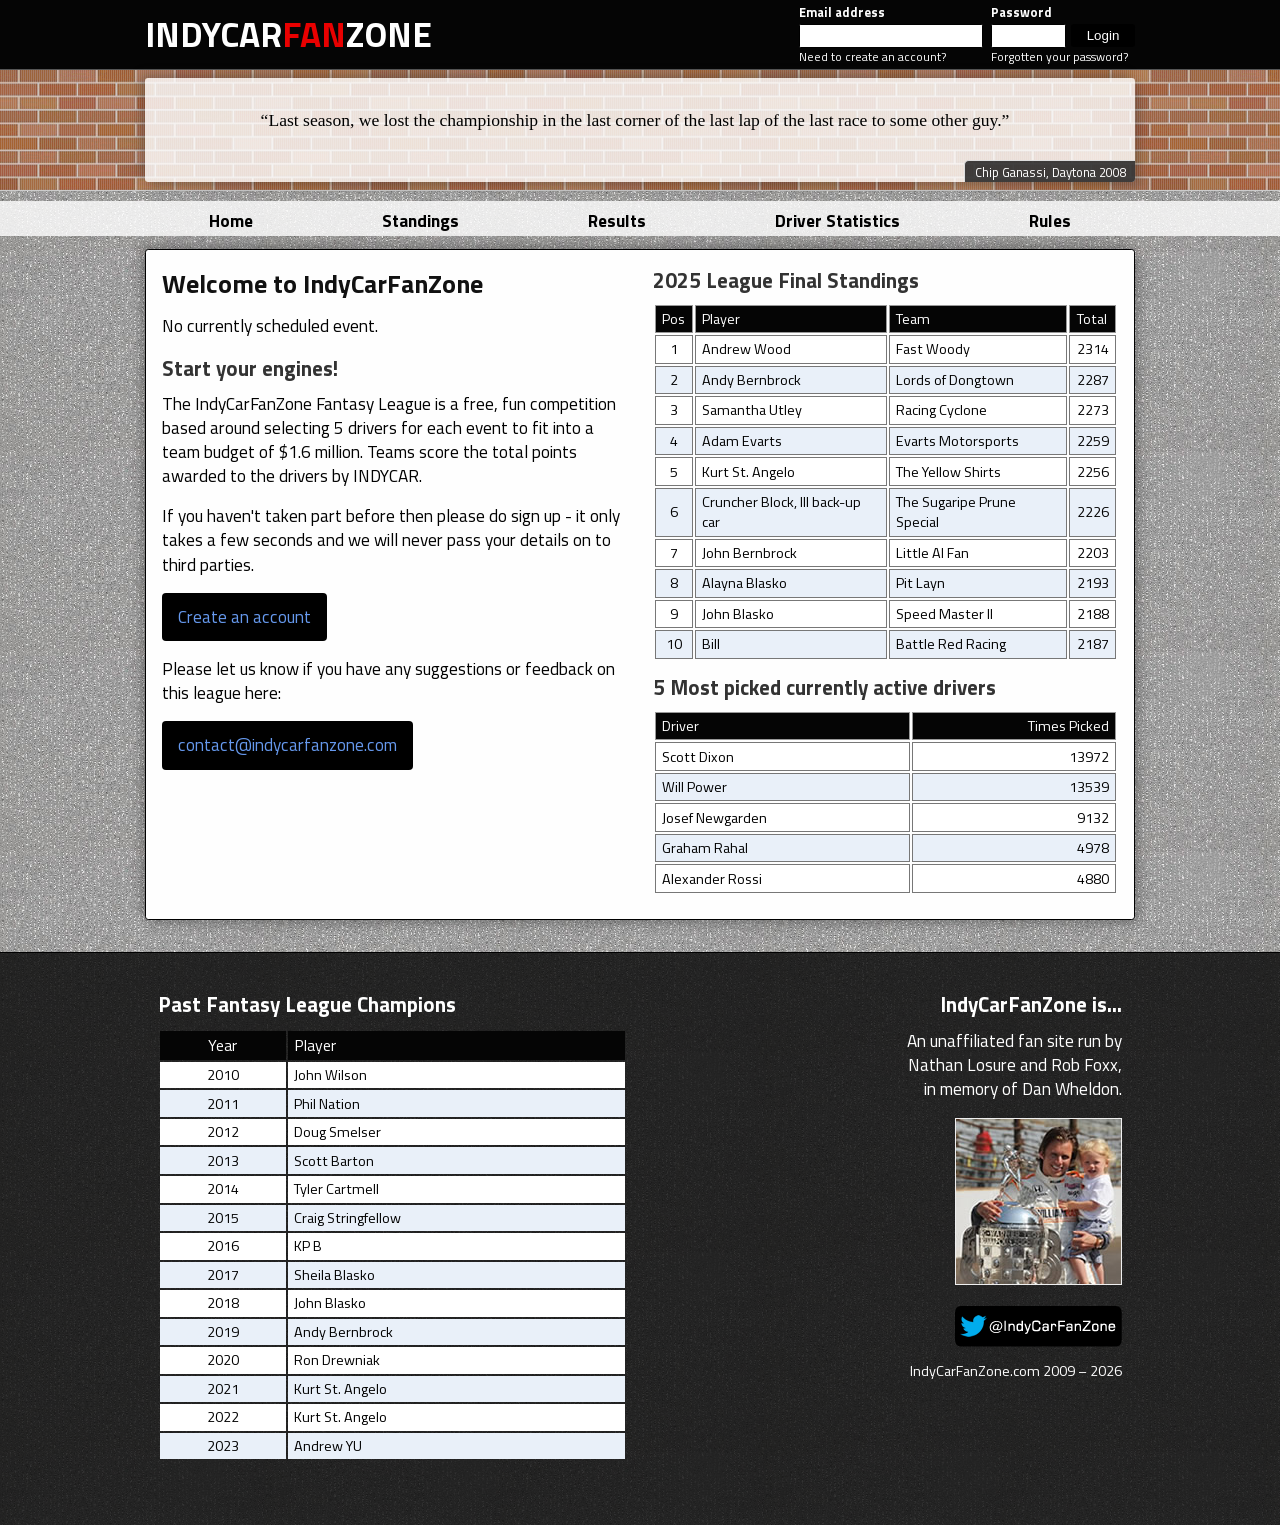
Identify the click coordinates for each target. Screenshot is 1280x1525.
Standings (420, 220)
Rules (1050, 220)
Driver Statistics (837, 220)
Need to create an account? (872, 56)
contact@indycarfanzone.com (287, 744)
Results (617, 220)
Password (1021, 12)
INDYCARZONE (288, 34)
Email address (842, 12)
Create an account (244, 616)
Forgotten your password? (1059, 56)
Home (231, 220)
